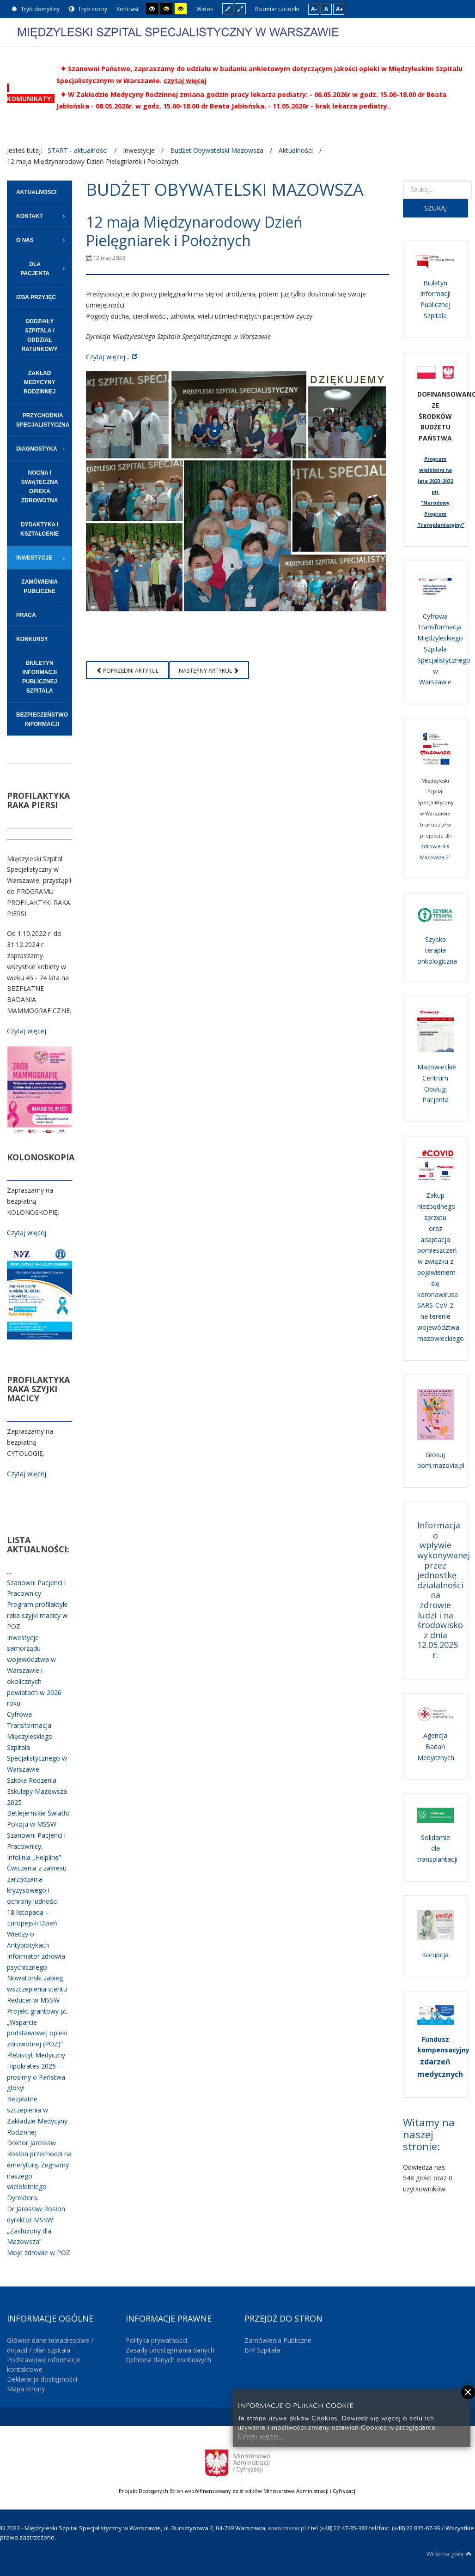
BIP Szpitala (262, 2350)
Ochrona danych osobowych (168, 2359)
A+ (339, 9)
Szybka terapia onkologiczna (437, 950)
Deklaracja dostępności (42, 2379)
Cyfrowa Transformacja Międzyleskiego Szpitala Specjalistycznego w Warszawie (443, 649)
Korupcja (435, 1954)
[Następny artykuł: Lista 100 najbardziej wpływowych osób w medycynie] (209, 670)
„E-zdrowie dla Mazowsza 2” (435, 847)
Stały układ (227, 8)
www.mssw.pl (287, 2528)
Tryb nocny (88, 9)
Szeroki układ (240, 8)
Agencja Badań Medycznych (435, 1746)
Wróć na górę (449, 2553)
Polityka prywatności (156, 2340)
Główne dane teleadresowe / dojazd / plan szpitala (50, 2345)
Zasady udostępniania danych (170, 2350)
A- (314, 9)
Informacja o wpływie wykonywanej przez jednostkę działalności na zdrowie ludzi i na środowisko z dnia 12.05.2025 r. (443, 1590)
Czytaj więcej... (107, 356)
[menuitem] (39, 192)
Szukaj (435, 208)
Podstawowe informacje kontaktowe (43, 2364)
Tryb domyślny (36, 9)
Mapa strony (26, 2388)
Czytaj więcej (26, 1030)
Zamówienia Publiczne (277, 2340)
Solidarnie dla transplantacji (437, 1848)
